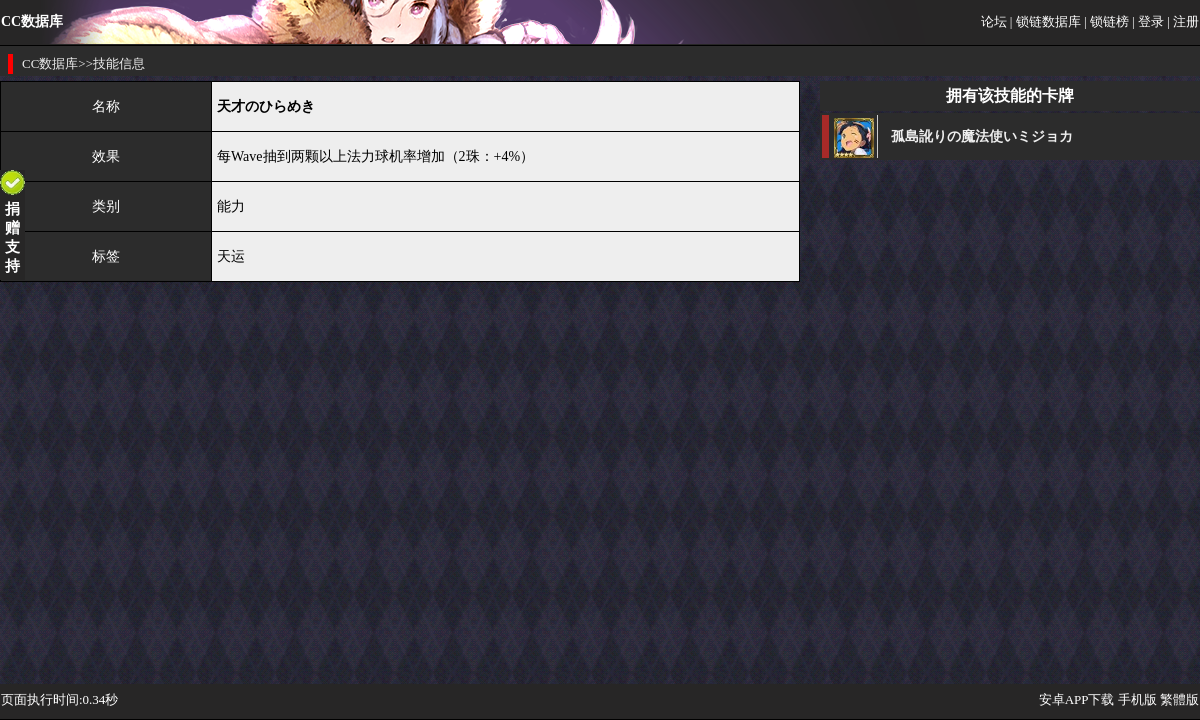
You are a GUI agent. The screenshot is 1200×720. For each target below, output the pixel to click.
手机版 (1137, 699)
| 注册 (1183, 21)
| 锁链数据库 (1045, 21)
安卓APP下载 (1077, 699)
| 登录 (1148, 21)
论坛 (994, 21)
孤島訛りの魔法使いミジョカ (982, 136)
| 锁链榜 (1106, 21)
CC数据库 (50, 63)
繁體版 (1179, 699)
